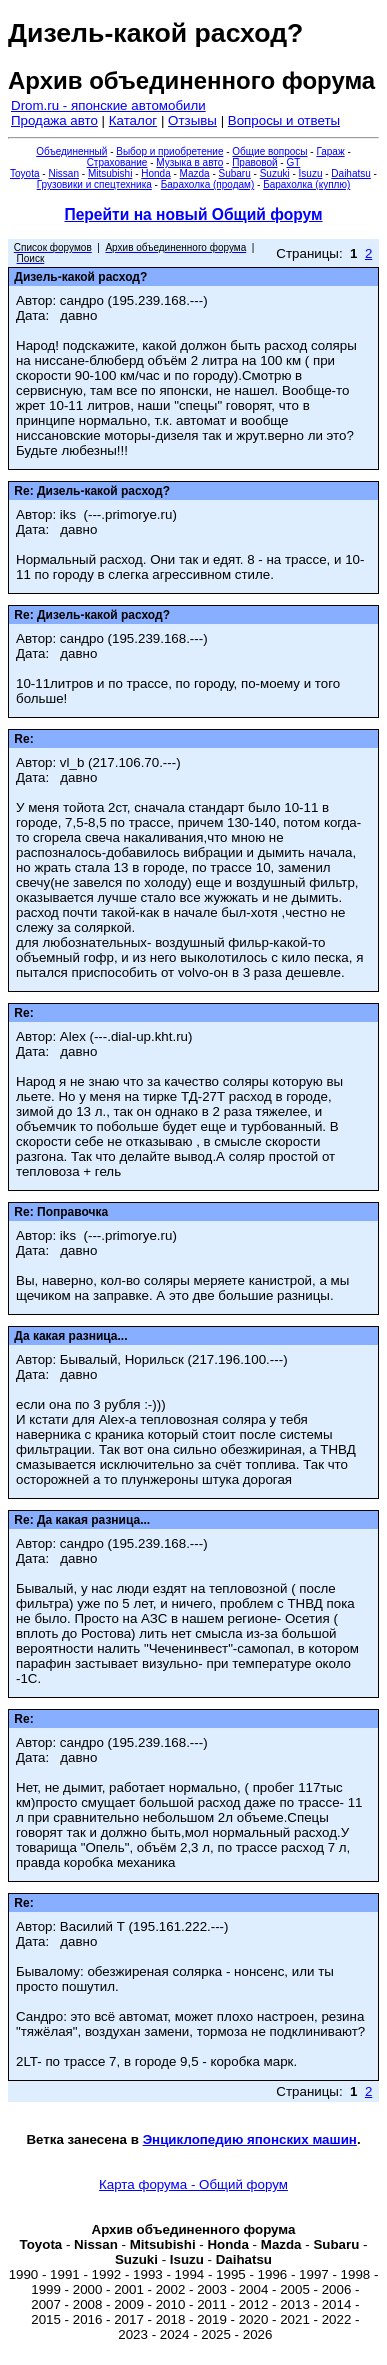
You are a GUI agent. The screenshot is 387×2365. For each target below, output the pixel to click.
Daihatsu (350, 173)
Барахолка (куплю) (306, 184)
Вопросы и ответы (284, 120)
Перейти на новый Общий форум (193, 214)
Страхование (117, 162)
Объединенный (71, 151)
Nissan (63, 173)
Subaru (235, 173)
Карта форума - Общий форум (193, 2184)
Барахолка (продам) (208, 184)
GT (293, 162)
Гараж (330, 151)
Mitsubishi (110, 173)
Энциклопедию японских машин (250, 2139)
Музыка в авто (189, 162)
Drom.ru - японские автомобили (108, 105)
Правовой (254, 162)
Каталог (133, 120)
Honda (155, 173)
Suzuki (275, 173)
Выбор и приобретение (169, 151)
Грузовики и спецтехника (94, 184)
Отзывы (192, 120)
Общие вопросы (269, 151)
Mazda (195, 173)
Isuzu (311, 173)
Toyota (24, 173)
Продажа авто (54, 120)
